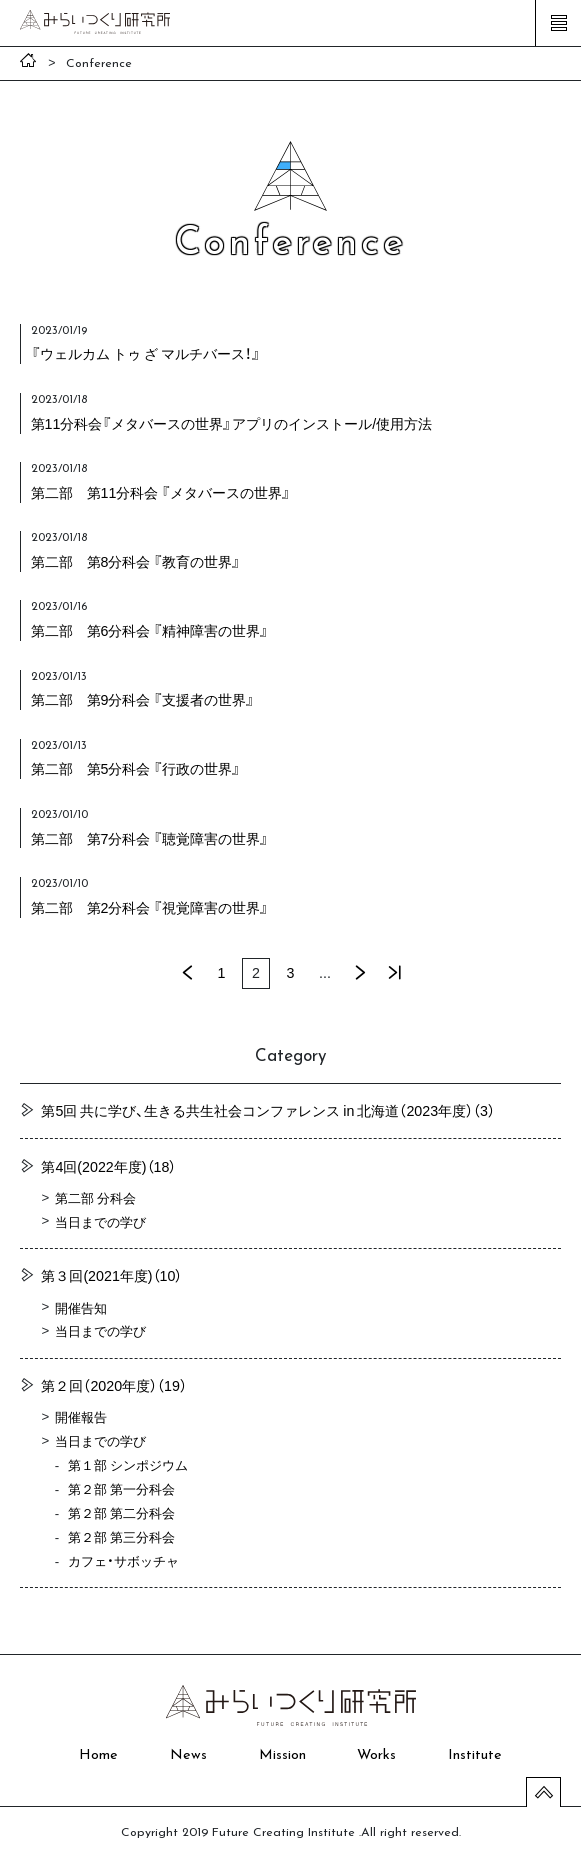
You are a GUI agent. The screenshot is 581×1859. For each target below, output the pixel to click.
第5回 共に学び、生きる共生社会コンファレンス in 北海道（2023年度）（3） (268, 1110)
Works (376, 1755)
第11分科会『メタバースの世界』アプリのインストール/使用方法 (232, 423)
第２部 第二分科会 (121, 1512)
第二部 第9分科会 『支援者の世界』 (143, 699)
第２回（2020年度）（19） (114, 1385)
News (188, 1755)
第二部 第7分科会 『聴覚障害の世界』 (150, 838)
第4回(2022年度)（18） (108, 1166)
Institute (475, 1755)
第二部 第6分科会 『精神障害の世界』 (150, 630)
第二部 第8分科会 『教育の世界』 (136, 561)
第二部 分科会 (95, 1197)
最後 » (394, 973)
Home (98, 1755)
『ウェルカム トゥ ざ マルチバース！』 (146, 353)
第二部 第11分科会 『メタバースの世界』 (161, 492)
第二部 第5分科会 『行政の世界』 (136, 768)
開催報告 (81, 1416)
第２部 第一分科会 (121, 1488)
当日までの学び (100, 1221)
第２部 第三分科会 (121, 1536)
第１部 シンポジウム (128, 1464)
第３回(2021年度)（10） (111, 1275)
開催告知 (81, 1307)
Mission (282, 1755)
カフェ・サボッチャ (123, 1560)
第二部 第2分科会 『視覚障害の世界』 (150, 907)
